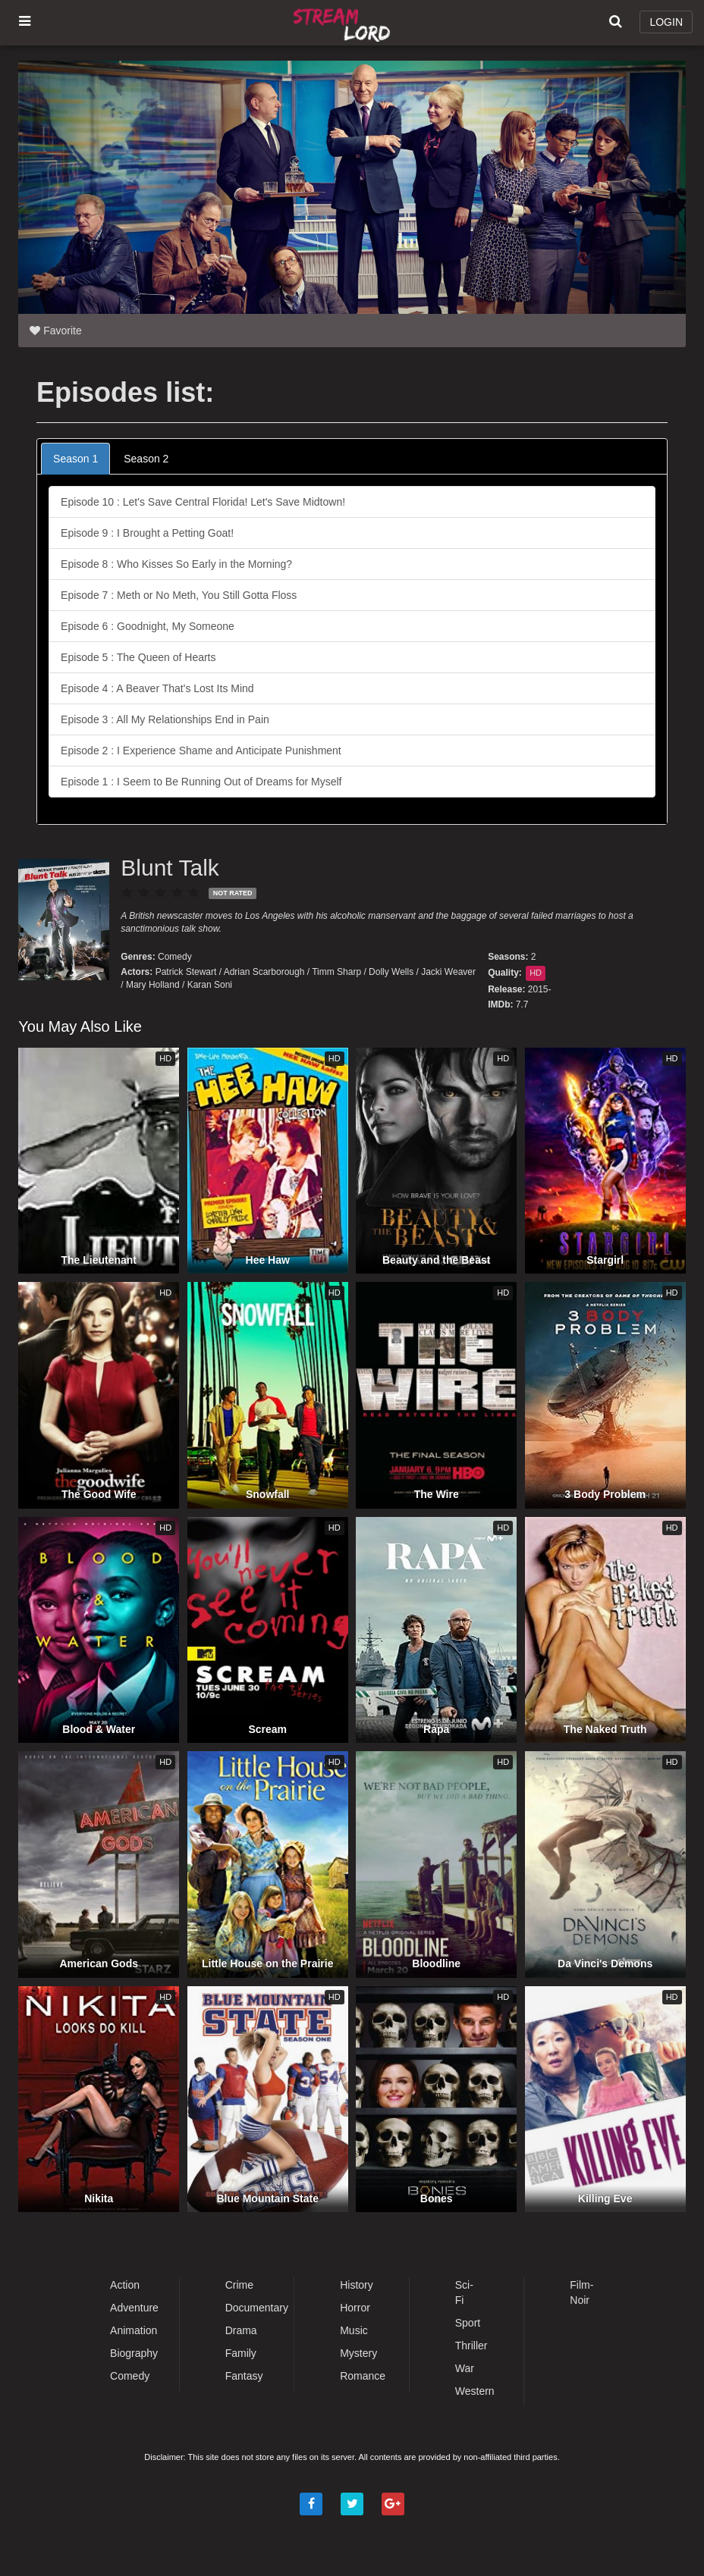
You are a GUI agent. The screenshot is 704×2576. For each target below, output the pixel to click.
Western (475, 2391)
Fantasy (244, 2376)
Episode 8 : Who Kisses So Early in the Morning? (176, 564)
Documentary (256, 2308)
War (464, 2368)
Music (354, 2330)
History (356, 2285)
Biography (134, 2353)
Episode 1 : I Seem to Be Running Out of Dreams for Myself (201, 782)
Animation (133, 2330)
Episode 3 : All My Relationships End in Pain (165, 719)
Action (125, 2285)
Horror (355, 2308)
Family (240, 2353)
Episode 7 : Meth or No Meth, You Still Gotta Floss (179, 595)
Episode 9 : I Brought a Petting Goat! (147, 533)
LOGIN (666, 22)
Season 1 (75, 459)
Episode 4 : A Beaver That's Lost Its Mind (157, 688)
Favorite (55, 330)
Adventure (134, 2308)
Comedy (175, 956)
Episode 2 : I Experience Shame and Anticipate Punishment (201, 750)
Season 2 (146, 459)
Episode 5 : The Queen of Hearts (138, 657)
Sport (467, 2323)
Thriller (471, 2345)
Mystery (358, 2353)
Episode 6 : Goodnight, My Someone (147, 626)
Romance (362, 2376)
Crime (239, 2285)
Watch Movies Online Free (344, 23)
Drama (241, 2330)
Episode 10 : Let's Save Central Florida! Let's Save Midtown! (203, 502)
